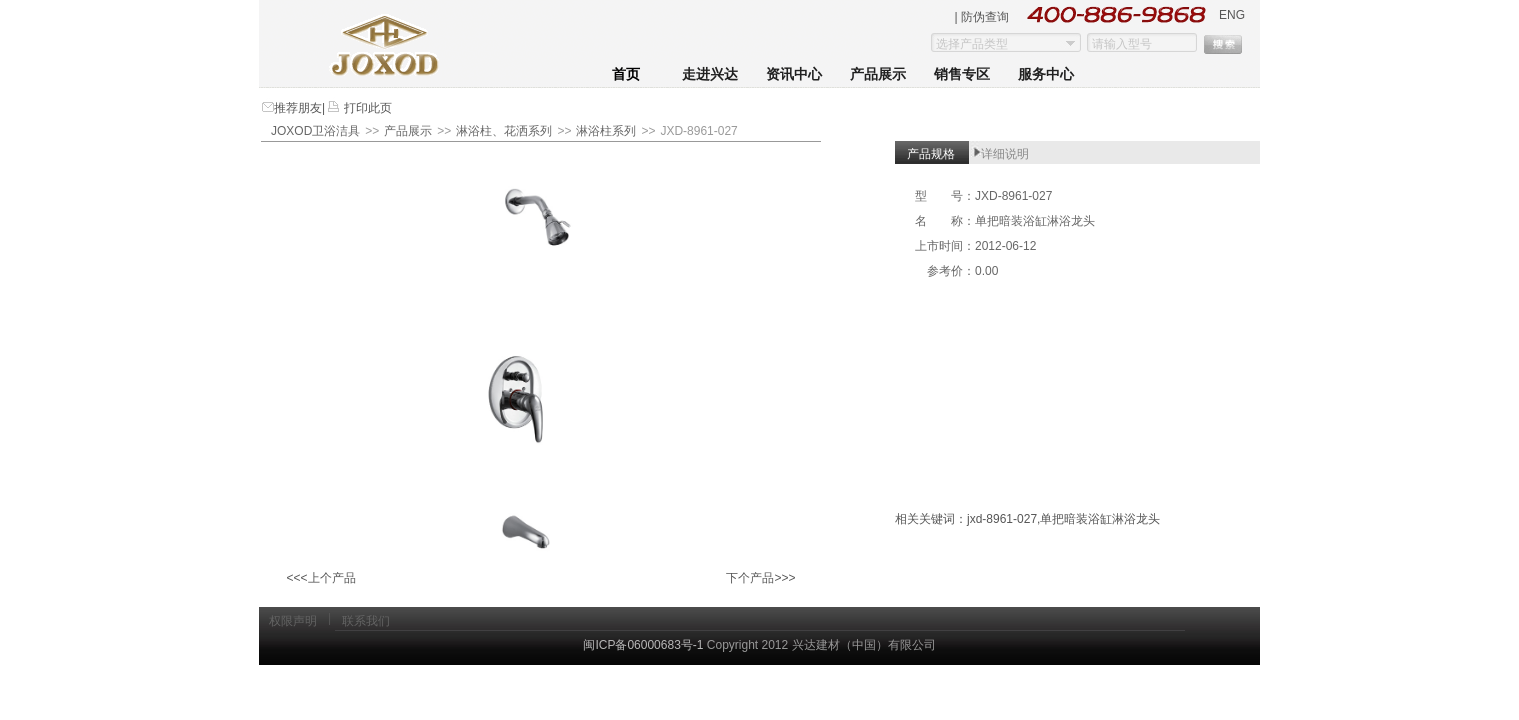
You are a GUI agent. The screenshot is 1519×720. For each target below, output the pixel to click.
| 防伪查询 (982, 17)
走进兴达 (710, 74)
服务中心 (1046, 74)
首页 (626, 74)
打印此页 (365, 108)
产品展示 (878, 74)
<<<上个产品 (320, 578)
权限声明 (293, 621)
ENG (1232, 15)
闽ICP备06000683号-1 (643, 645)
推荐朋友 (298, 108)
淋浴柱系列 (606, 131)
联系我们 (366, 621)
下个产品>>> (760, 578)
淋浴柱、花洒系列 (504, 131)
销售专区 (962, 74)
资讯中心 (794, 74)
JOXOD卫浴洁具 (315, 131)
